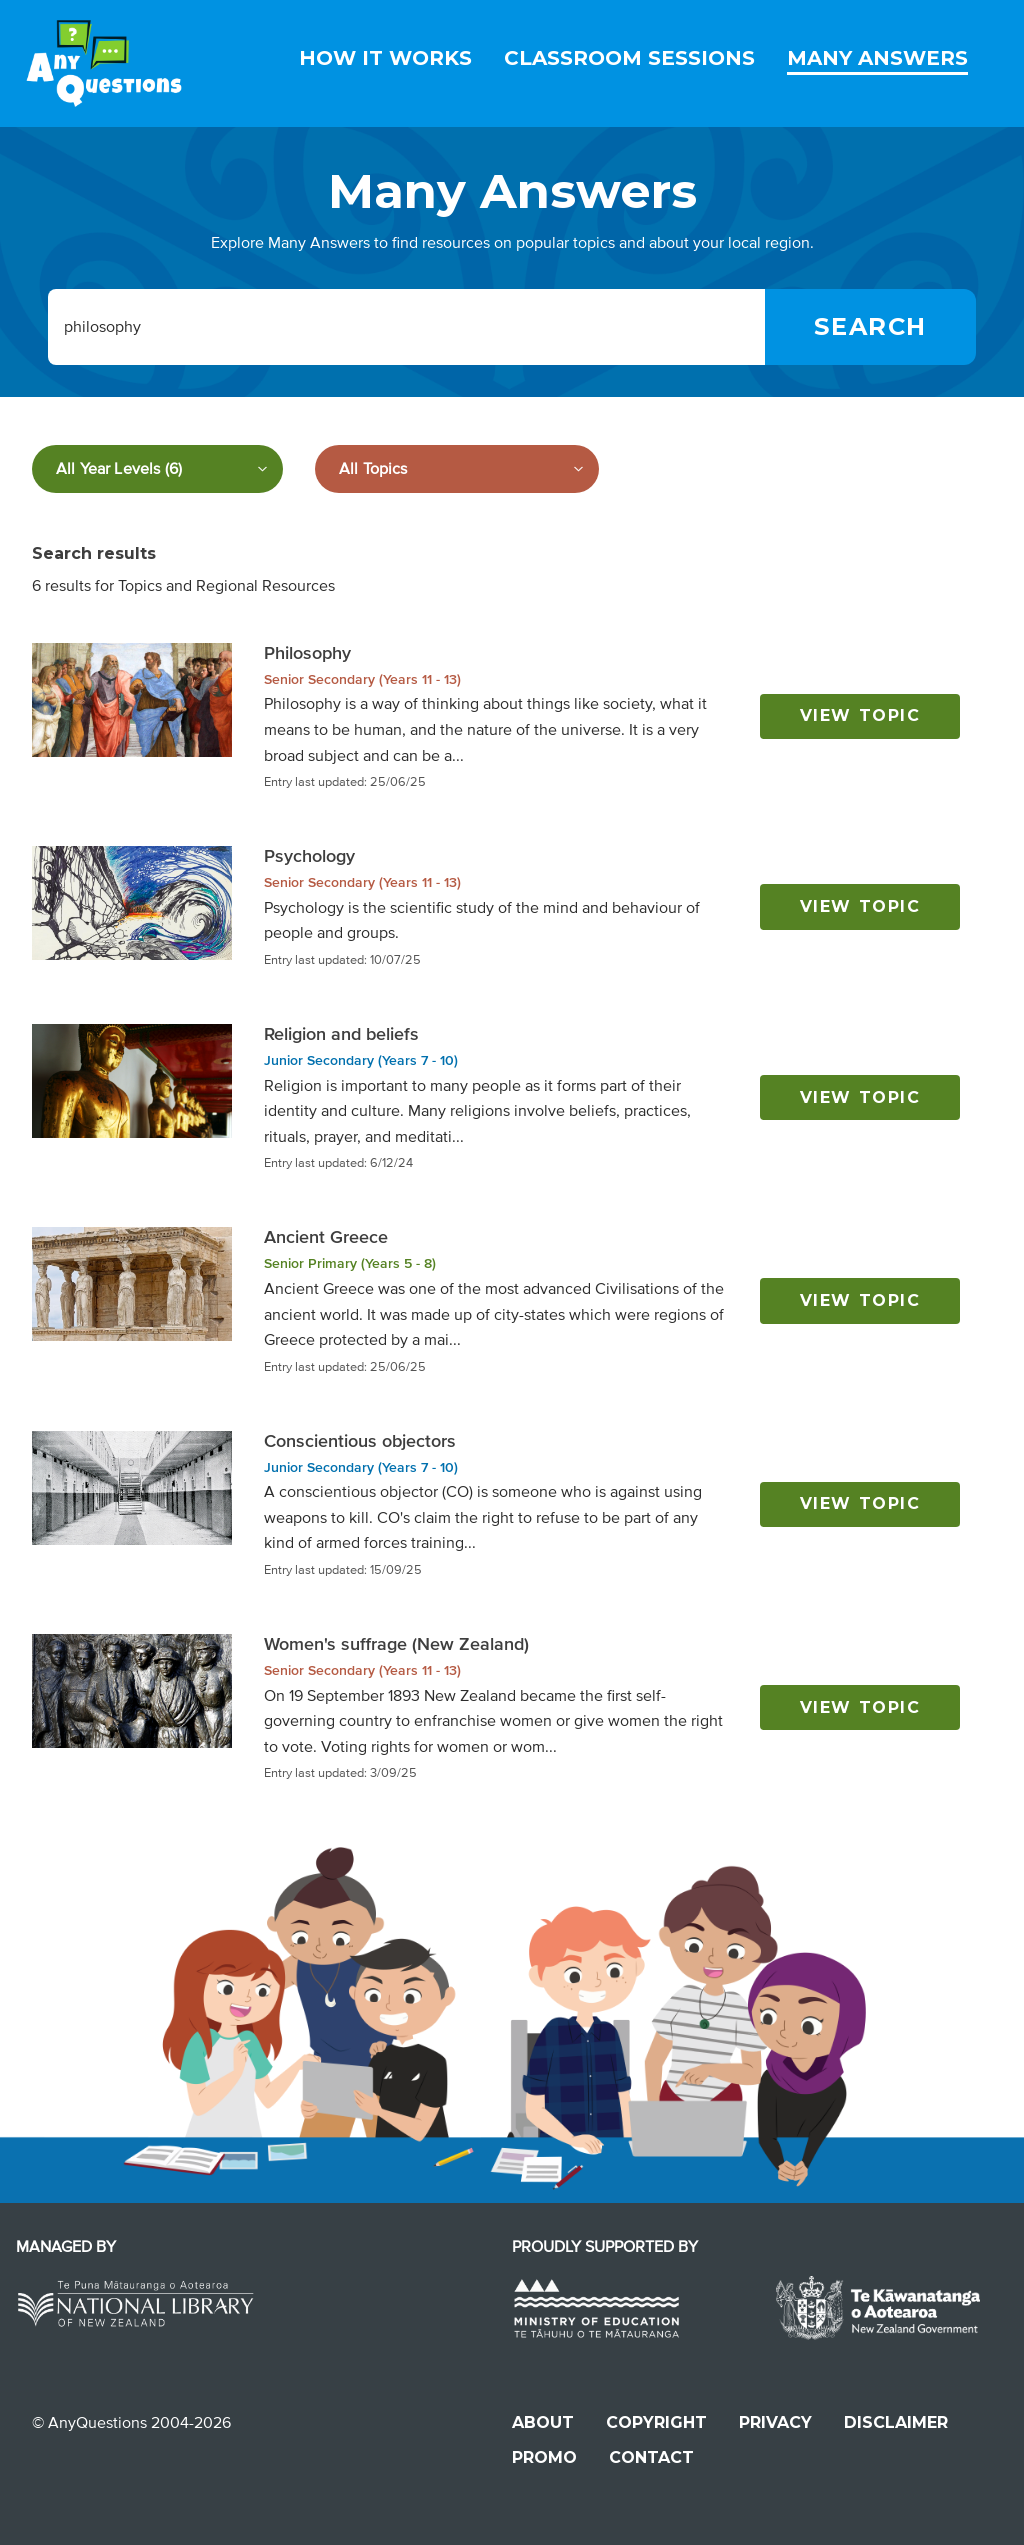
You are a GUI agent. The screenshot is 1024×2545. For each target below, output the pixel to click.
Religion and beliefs (341, 1034)
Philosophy (307, 653)
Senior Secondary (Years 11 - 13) (362, 679)
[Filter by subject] (457, 469)
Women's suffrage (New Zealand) (396, 1644)
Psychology (309, 856)
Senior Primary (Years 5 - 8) (350, 1263)
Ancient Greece (326, 1237)
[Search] (870, 327)
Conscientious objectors (360, 1441)
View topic (860, 715)
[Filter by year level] (157, 469)
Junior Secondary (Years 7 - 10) (361, 1060)
